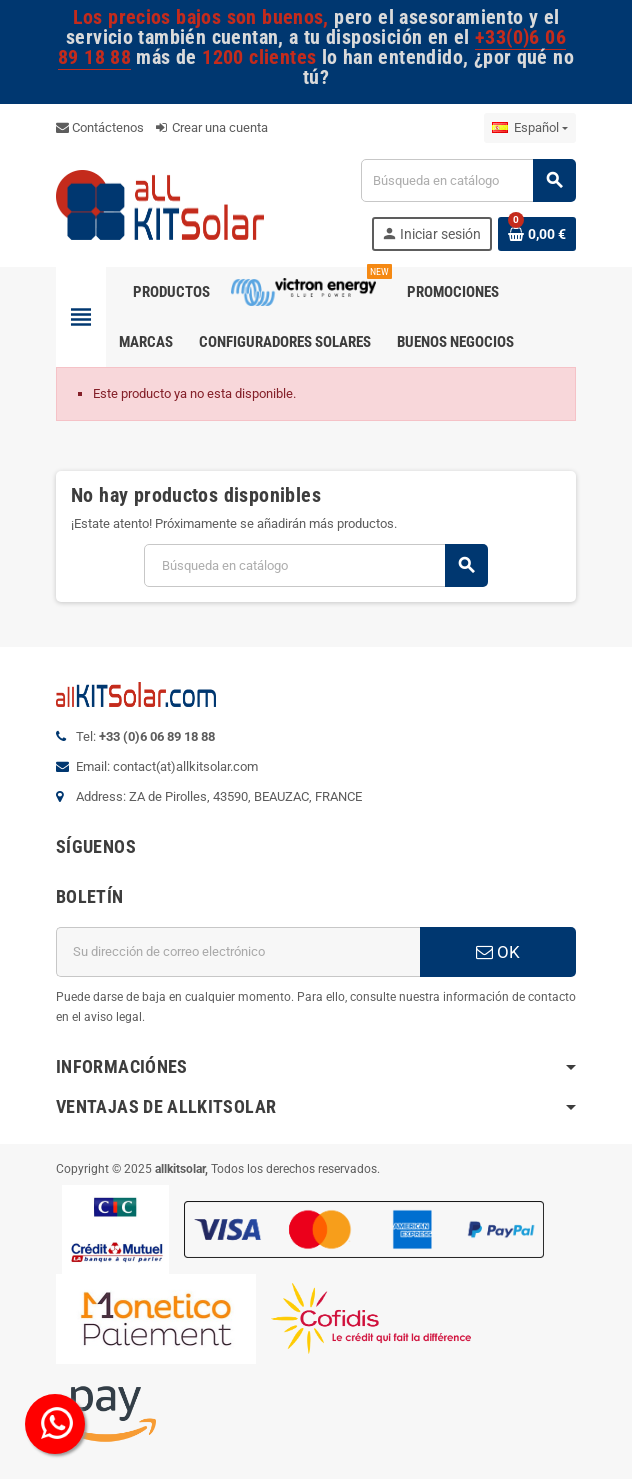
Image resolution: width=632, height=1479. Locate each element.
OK (498, 952)
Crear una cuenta (212, 127)
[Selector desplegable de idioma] (530, 128)
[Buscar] (468, 180)
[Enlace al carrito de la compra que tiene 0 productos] (537, 234)
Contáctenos (100, 127)
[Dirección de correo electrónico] (238, 952)
